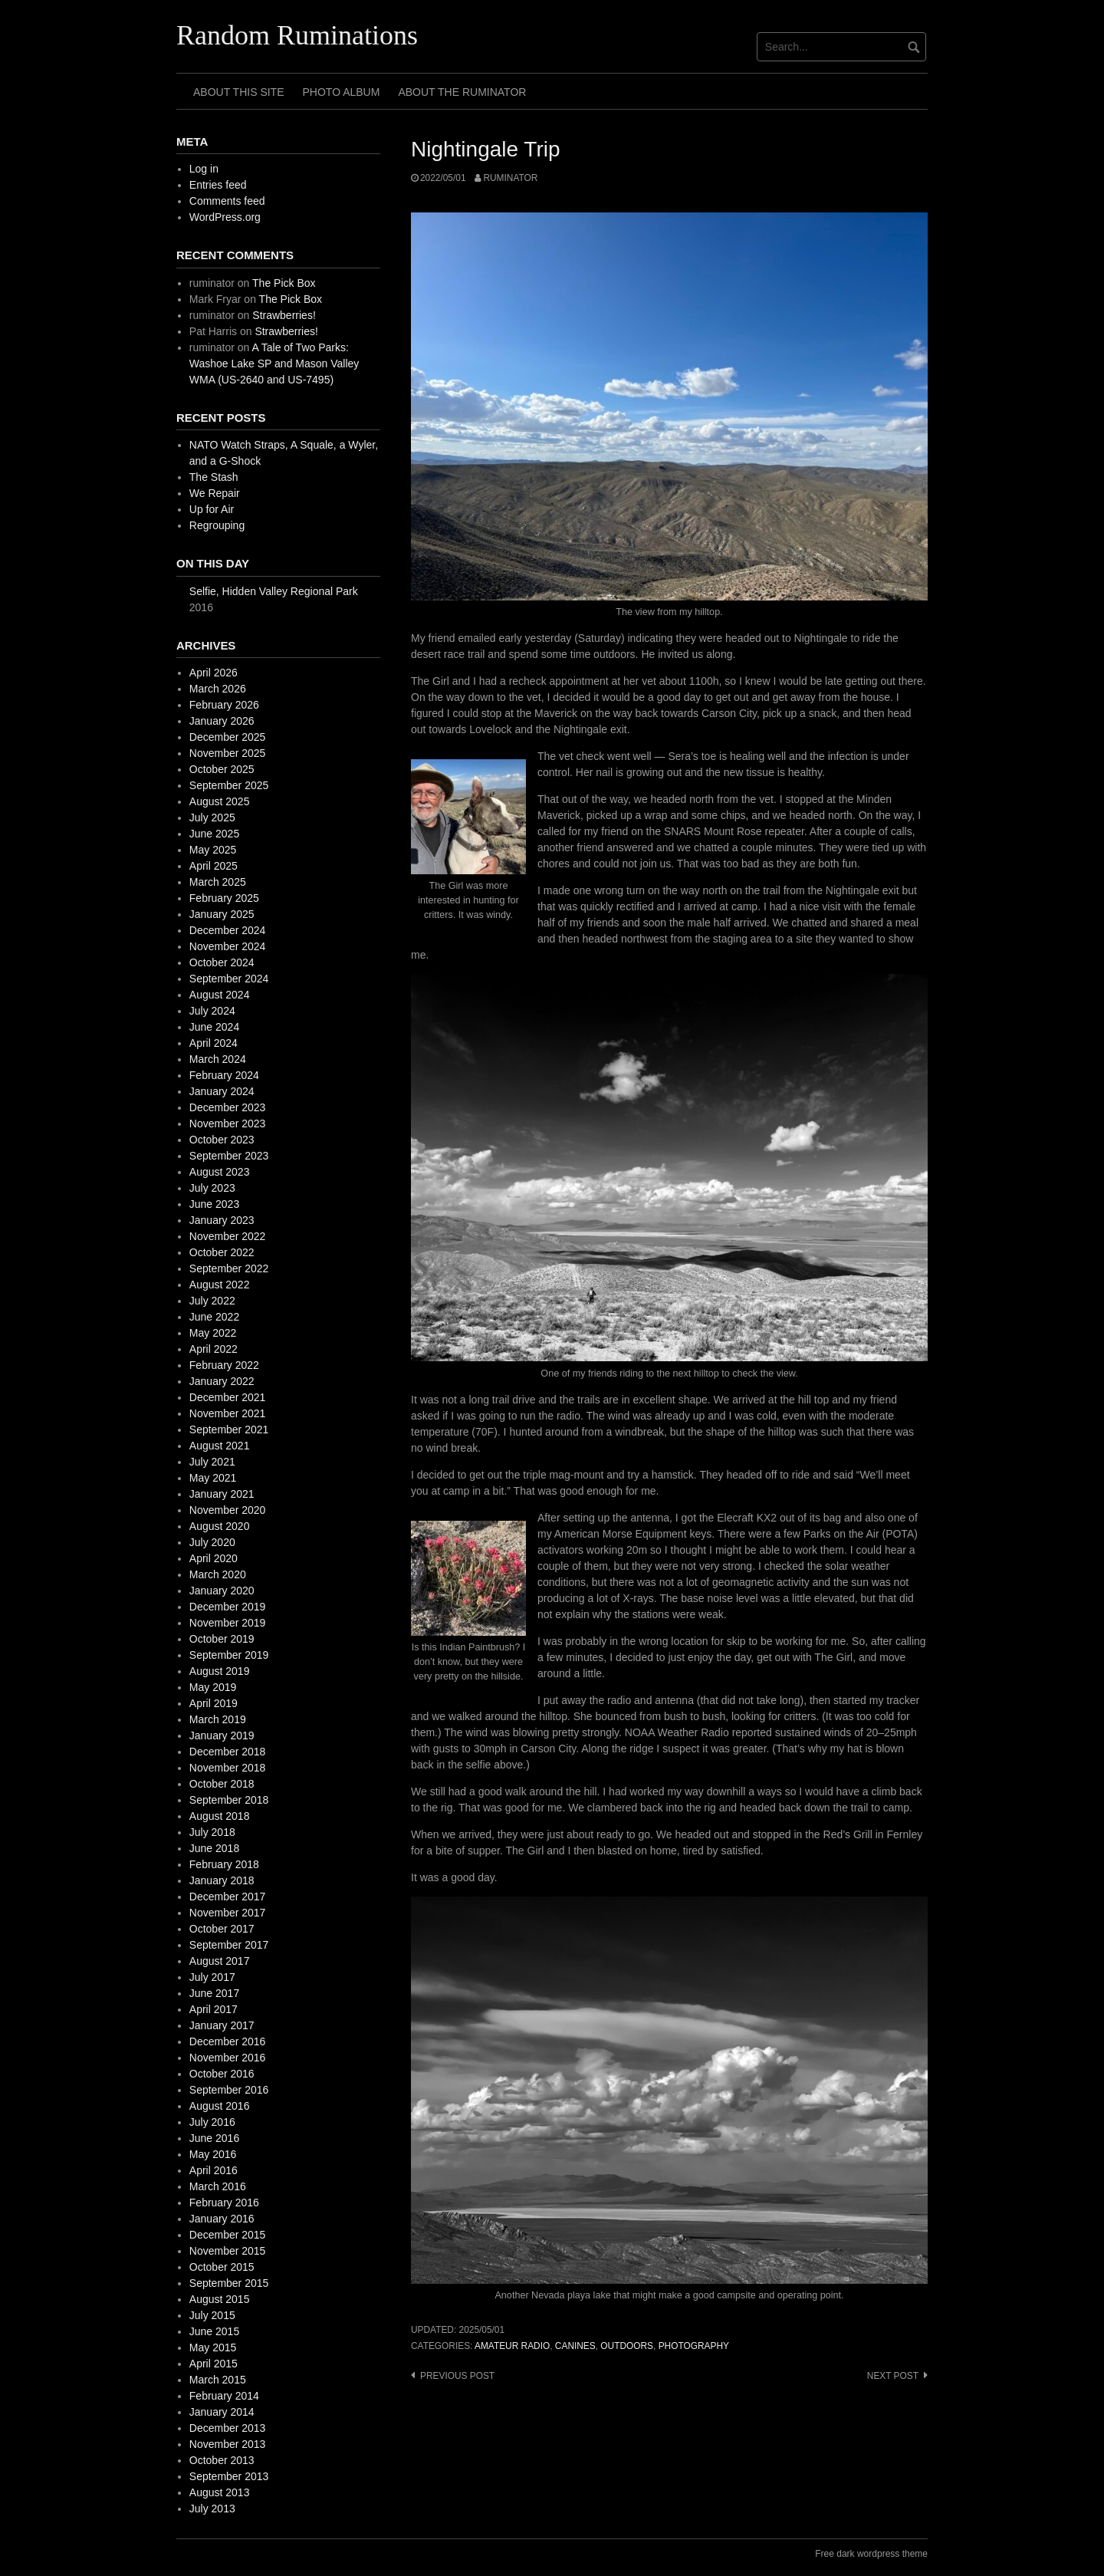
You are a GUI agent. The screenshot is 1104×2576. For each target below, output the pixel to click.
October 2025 (222, 769)
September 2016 (229, 2090)
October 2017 (222, 1929)
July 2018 (212, 1832)
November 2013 (227, 2444)
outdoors (626, 2346)
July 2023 (212, 1188)
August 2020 (219, 1526)
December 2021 (227, 1397)
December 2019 (227, 1607)
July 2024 (212, 1011)
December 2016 (227, 2041)
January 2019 (222, 1735)
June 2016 (214, 2138)
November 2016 (227, 2057)
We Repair (214, 493)
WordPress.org (225, 217)
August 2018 (219, 1816)
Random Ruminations (297, 35)
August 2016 (219, 2106)
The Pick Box (283, 283)
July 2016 (212, 2122)
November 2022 (227, 1236)
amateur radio (512, 2346)
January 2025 (222, 914)
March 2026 (217, 689)
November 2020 (227, 1510)
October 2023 (222, 1139)
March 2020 (217, 1574)
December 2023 (227, 1107)
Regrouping (217, 525)
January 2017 (222, 2025)
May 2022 (212, 1333)
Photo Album (341, 92)
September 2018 (229, 1800)
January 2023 (222, 1220)
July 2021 (212, 1462)
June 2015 (214, 2331)
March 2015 (217, 2380)
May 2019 (212, 1687)
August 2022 (219, 1284)
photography (694, 2346)
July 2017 (212, 1977)
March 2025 (217, 882)
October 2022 (222, 1252)
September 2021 (229, 1429)
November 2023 (227, 1123)
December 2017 (227, 1896)
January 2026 (222, 721)
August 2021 (219, 1445)
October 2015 (222, 2267)
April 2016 (213, 2170)
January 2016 (222, 2218)
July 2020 (212, 1542)
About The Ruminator (462, 92)
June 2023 (214, 1204)
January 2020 (222, 1590)
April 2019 (213, 1703)
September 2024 (229, 978)
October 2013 (222, 2460)
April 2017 (213, 2009)
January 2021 (222, 1494)
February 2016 (224, 2202)
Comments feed (227, 201)
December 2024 (227, 930)
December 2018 (227, 1751)
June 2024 (214, 1027)
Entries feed (218, 185)
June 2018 (214, 1848)
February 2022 (224, 1365)
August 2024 (219, 995)
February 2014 (224, 2396)
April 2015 (213, 2363)
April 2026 (213, 672)
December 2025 (227, 737)
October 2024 (222, 962)
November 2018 (227, 1768)
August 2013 (219, 2492)
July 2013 (212, 2508)
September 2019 (229, 1655)
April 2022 (213, 1349)
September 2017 (229, 1945)
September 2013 (229, 2476)
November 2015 (227, 2251)
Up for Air (211, 509)
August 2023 (219, 1172)
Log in (204, 169)
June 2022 (214, 1317)
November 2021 (227, 1413)
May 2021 (212, 1478)
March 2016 (217, 2186)
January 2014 (222, 2412)
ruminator (510, 178)
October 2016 (222, 2074)
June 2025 (214, 833)
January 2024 (222, 1091)
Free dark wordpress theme (871, 2553)
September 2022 (229, 1268)
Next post (892, 2375)
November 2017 (227, 1913)
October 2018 (222, 1784)
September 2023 (229, 1156)
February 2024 (224, 1075)
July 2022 (212, 1301)
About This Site (238, 92)
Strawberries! (283, 315)
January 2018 (222, 1880)
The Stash (213, 477)
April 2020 (213, 1558)
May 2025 (212, 850)
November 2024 (227, 946)
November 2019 (227, 1623)
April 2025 (213, 866)
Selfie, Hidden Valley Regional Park (273, 591)
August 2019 (219, 1671)
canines (575, 2346)
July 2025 (212, 817)
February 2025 (224, 898)
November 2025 (227, 753)
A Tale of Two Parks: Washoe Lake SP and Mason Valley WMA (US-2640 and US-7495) (274, 363)
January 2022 (222, 1381)
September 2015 (229, 2283)
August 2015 (219, 2299)
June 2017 (214, 1993)
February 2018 (224, 1864)
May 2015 (212, 2347)
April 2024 (213, 1043)
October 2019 (222, 1639)
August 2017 (219, 1961)
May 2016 (212, 2154)
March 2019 (217, 1719)
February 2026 (224, 705)
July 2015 (212, 2315)
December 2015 (227, 2235)
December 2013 (227, 2428)
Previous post (457, 2375)
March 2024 (217, 1059)
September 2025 (229, 785)
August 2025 (219, 801)
